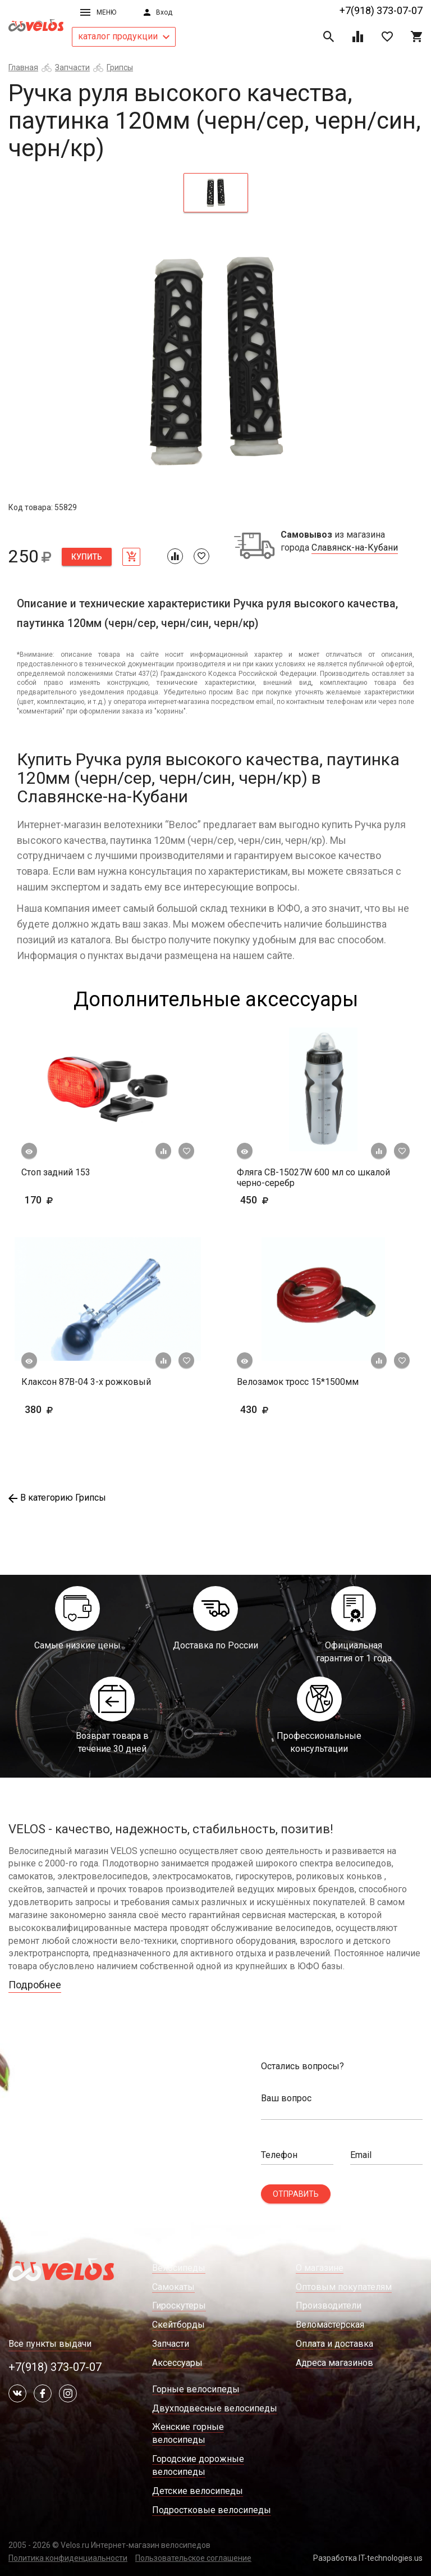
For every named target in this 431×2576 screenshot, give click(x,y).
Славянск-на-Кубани (354, 548)
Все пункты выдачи (49, 2343)
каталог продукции (123, 36)
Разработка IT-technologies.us (368, 2558)
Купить (86, 556)
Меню (98, 12)
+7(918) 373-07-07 (381, 10)
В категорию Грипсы (57, 1497)
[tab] (215, 193)
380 (71, 1409)
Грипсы (120, 67)
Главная (23, 67)
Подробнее (34, 1985)
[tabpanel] (215, 361)
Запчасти (72, 67)
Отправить (296, 2193)
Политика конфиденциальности (67, 2558)
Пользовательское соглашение (193, 2558)
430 (287, 1409)
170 (71, 1200)
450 (287, 1200)
